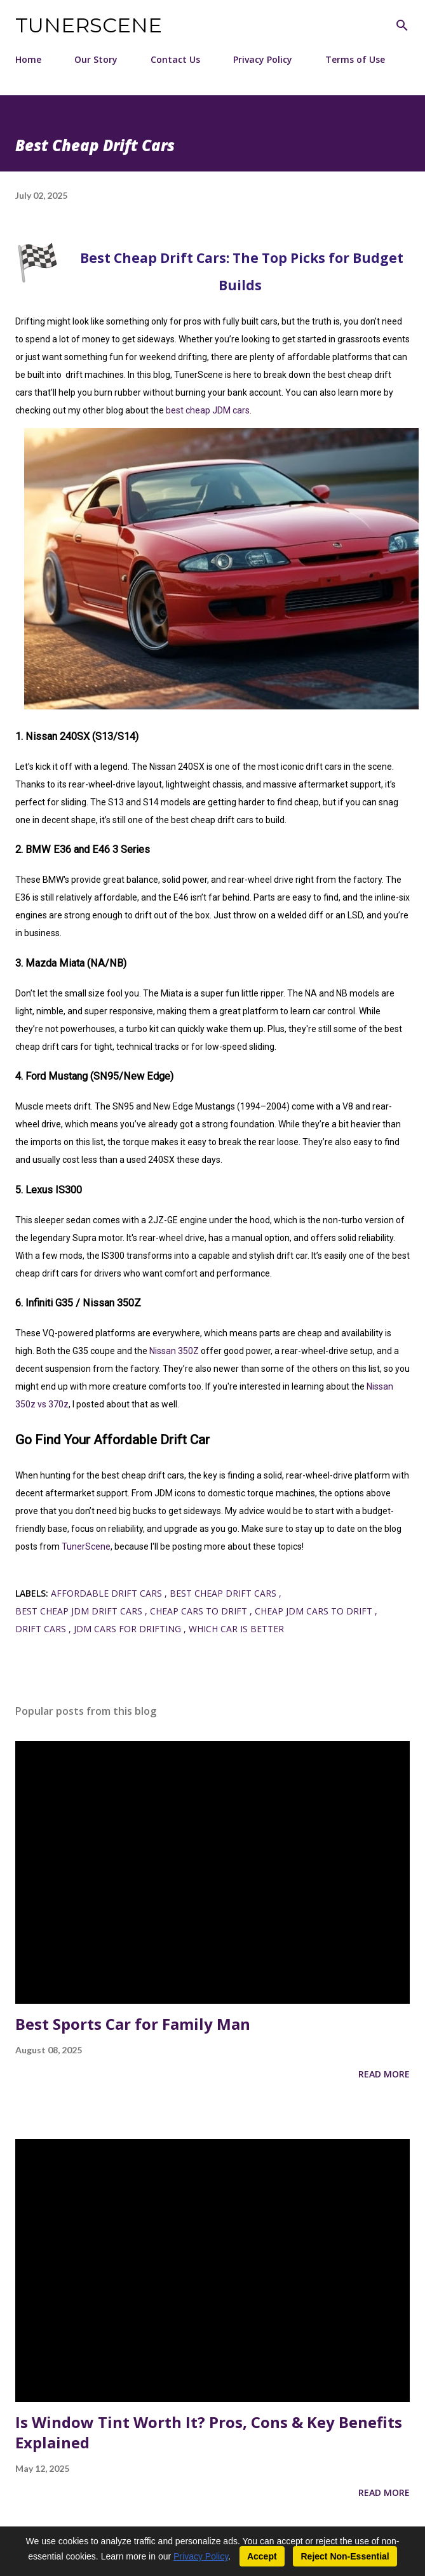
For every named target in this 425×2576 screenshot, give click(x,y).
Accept (262, 2556)
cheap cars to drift (200, 1611)
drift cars (42, 1629)
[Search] (402, 22)
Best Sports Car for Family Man (132, 2023)
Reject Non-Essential (344, 2556)
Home (28, 59)
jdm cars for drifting (129, 1629)
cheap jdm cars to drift (315, 1611)
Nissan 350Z (174, 1351)
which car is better (236, 1629)
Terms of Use (355, 59)
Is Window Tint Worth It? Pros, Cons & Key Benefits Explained (208, 2432)
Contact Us (175, 59)
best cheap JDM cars (208, 410)
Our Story (96, 59)
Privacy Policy (262, 59)
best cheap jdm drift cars (80, 1611)
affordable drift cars (108, 1593)
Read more (384, 2074)
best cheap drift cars (224, 1593)
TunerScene (88, 25)
